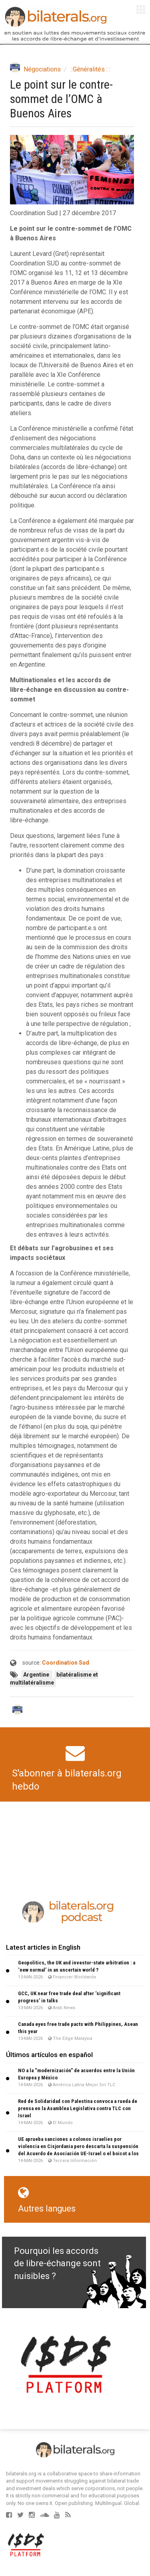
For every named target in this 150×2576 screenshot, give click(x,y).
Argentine (36, 1674)
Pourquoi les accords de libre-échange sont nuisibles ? (57, 2263)
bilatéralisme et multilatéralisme (54, 1678)
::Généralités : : (90, 69)
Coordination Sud (65, 1662)
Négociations (42, 69)
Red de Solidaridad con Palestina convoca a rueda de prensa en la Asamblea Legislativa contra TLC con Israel (77, 2108)
